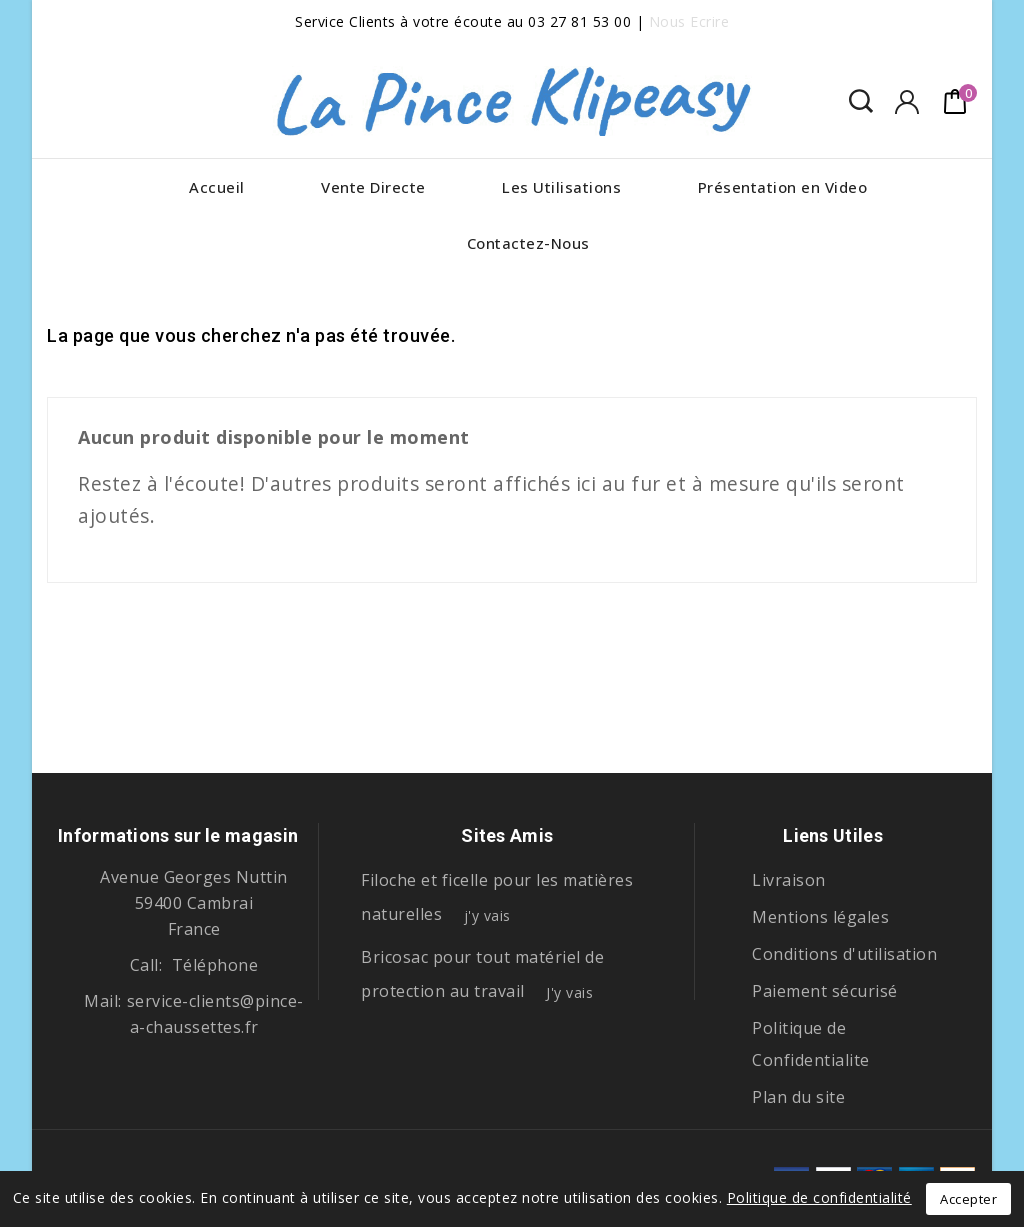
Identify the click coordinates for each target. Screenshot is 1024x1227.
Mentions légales (820, 917)
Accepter (968, 1199)
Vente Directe (373, 187)
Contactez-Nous (528, 243)
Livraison (789, 880)
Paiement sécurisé (825, 991)
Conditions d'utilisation (844, 954)
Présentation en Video (783, 187)
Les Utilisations (561, 187)
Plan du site (798, 1097)
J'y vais (569, 992)
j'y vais (487, 915)
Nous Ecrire (689, 21)
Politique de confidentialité (819, 1197)
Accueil (217, 187)
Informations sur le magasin (178, 835)
